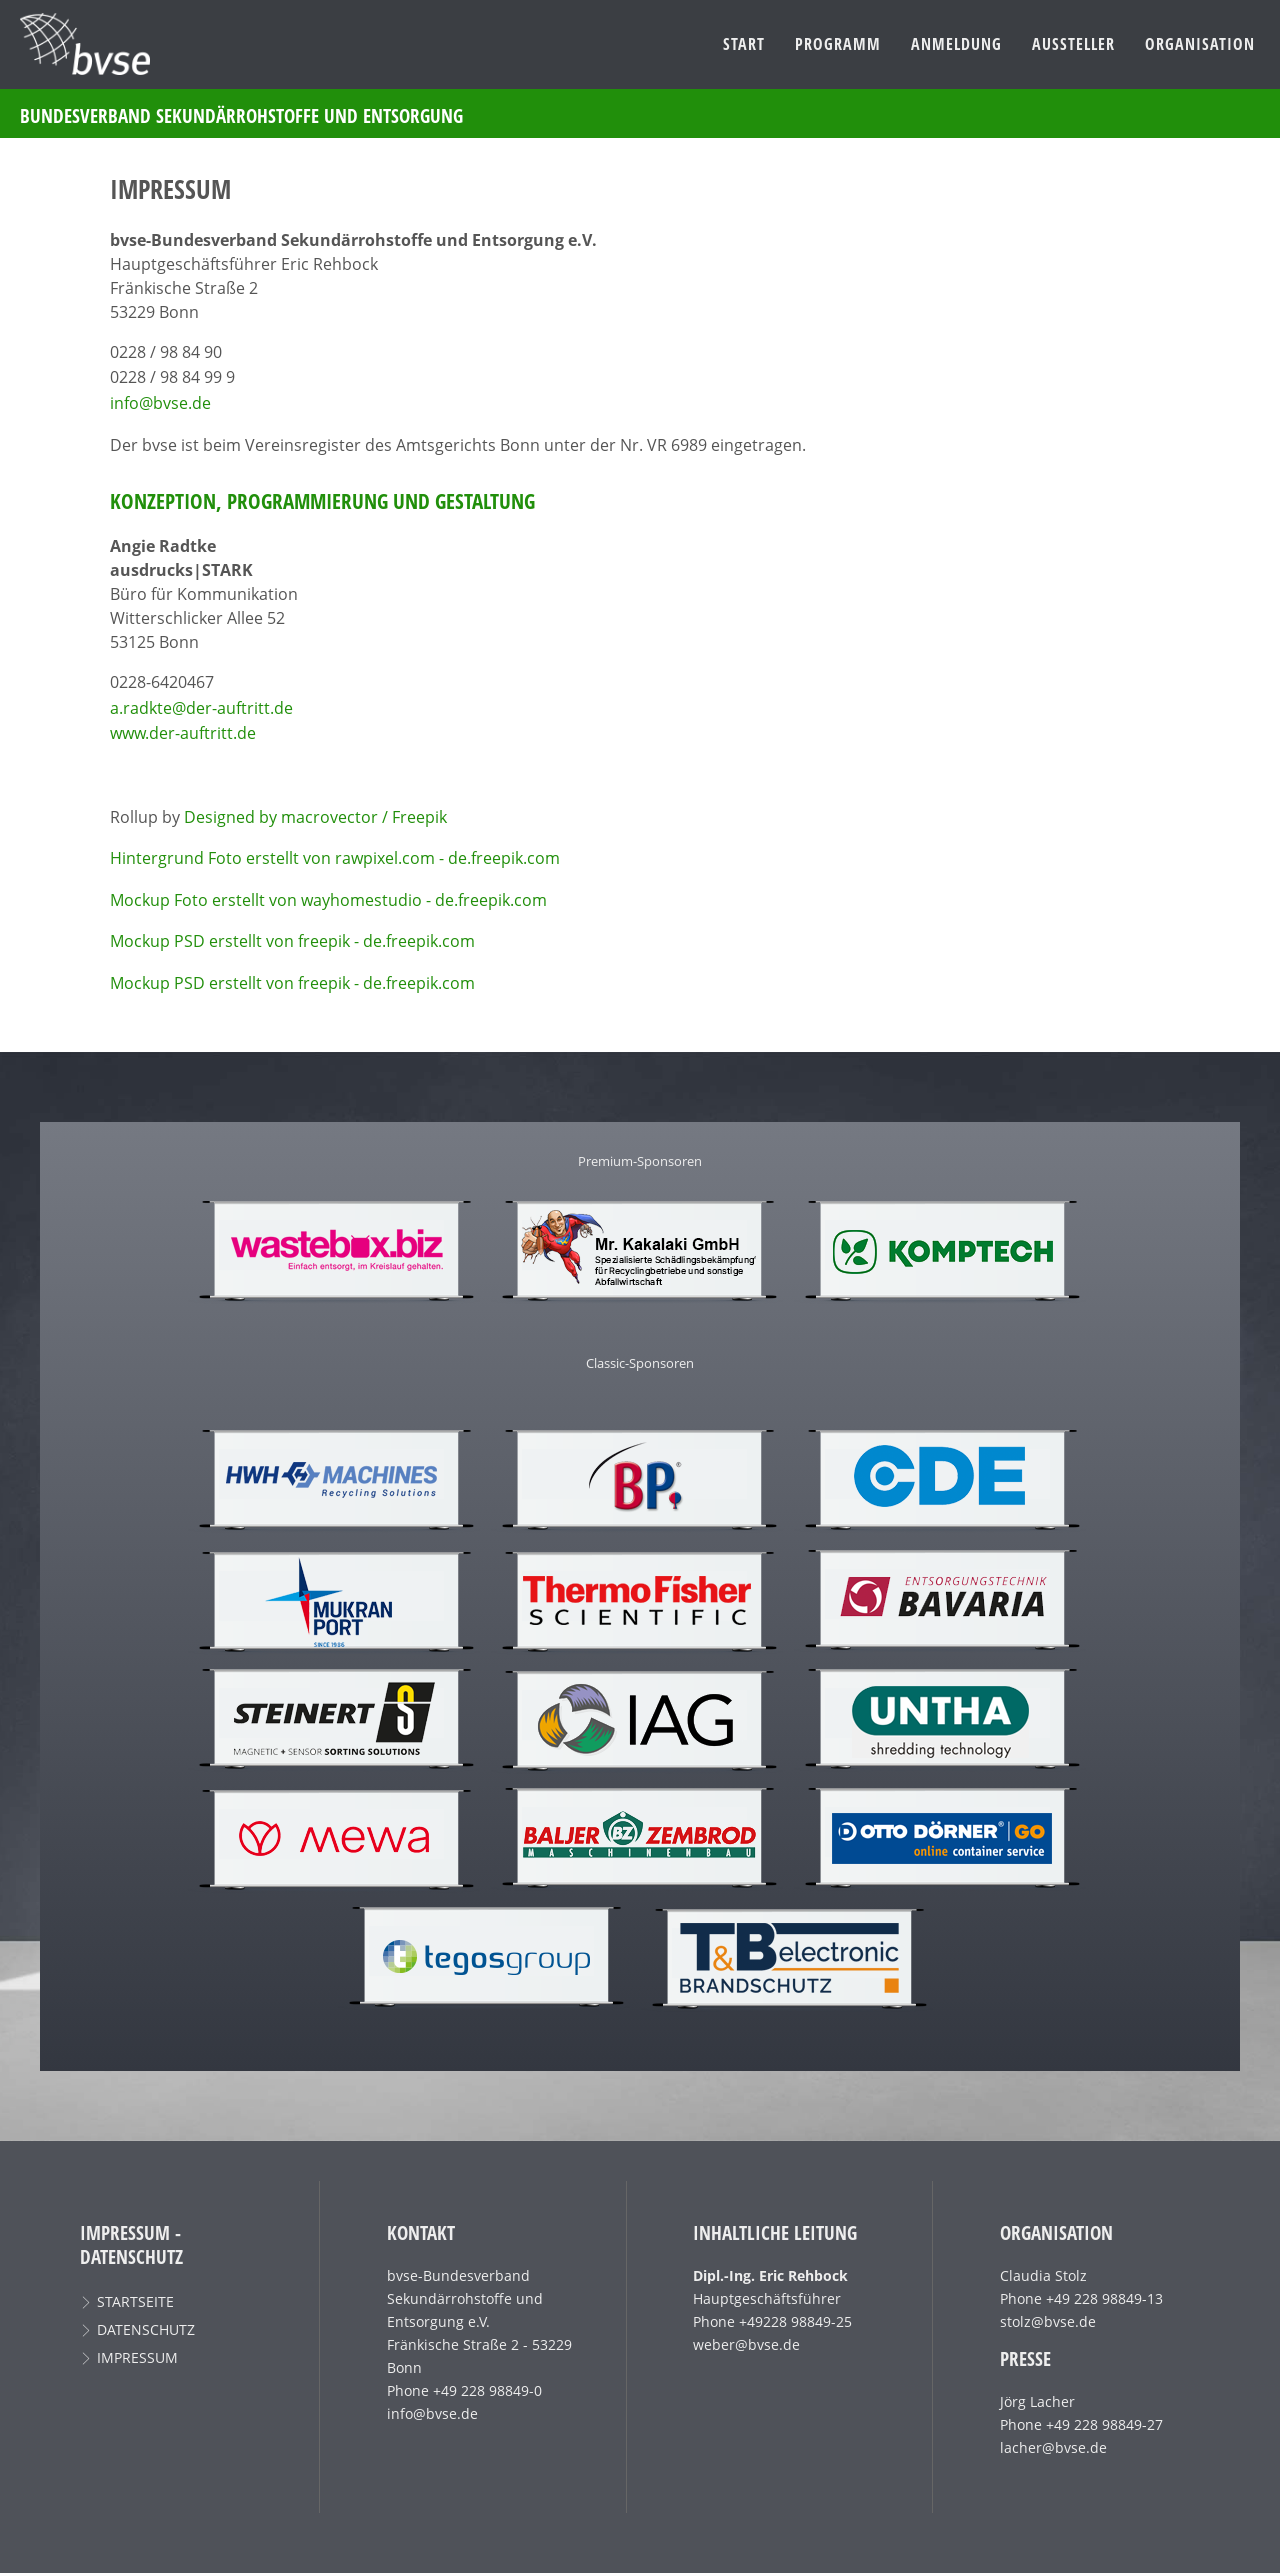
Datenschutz (146, 2329)
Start (744, 44)
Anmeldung (956, 44)
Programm (838, 44)
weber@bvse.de (746, 2344)
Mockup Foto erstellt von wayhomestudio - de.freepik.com (328, 900)
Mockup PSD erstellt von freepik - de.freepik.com (292, 941)
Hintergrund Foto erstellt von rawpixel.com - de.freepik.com (335, 858)
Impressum (137, 2357)
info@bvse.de (160, 403)
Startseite (135, 2301)
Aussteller (1073, 44)
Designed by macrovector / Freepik (315, 817)
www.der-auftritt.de (183, 733)
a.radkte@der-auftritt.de (201, 708)
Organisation (1200, 44)
